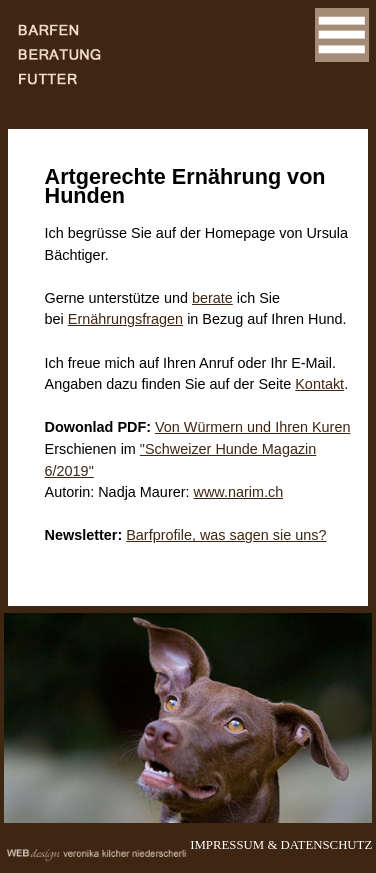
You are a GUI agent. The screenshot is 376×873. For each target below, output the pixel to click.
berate (212, 298)
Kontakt (319, 384)
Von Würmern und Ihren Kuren (252, 427)
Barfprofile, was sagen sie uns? (226, 535)
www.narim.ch (239, 492)
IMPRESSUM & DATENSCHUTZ (281, 845)
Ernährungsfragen (125, 319)
